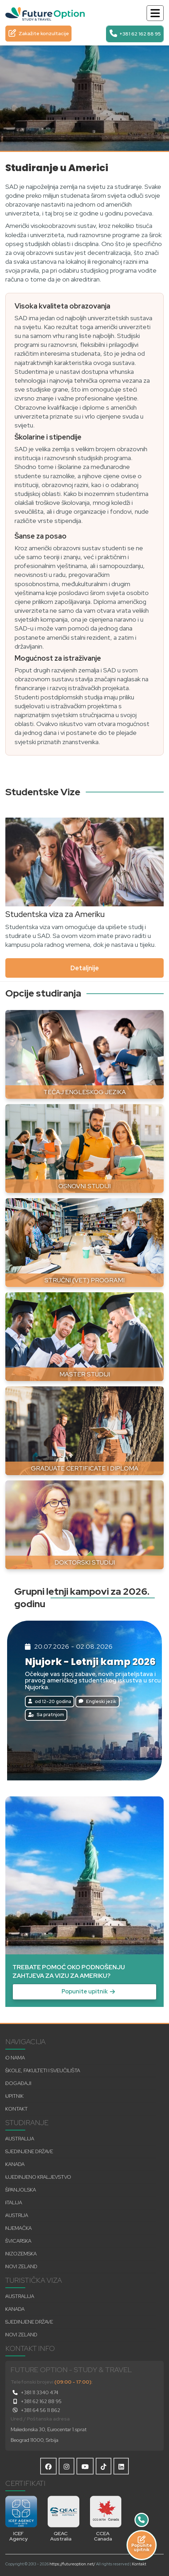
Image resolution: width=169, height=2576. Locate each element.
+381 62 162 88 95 (36, 2401)
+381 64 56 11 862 (35, 2410)
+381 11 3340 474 (34, 2392)
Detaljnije (84, 968)
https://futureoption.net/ (72, 2563)
